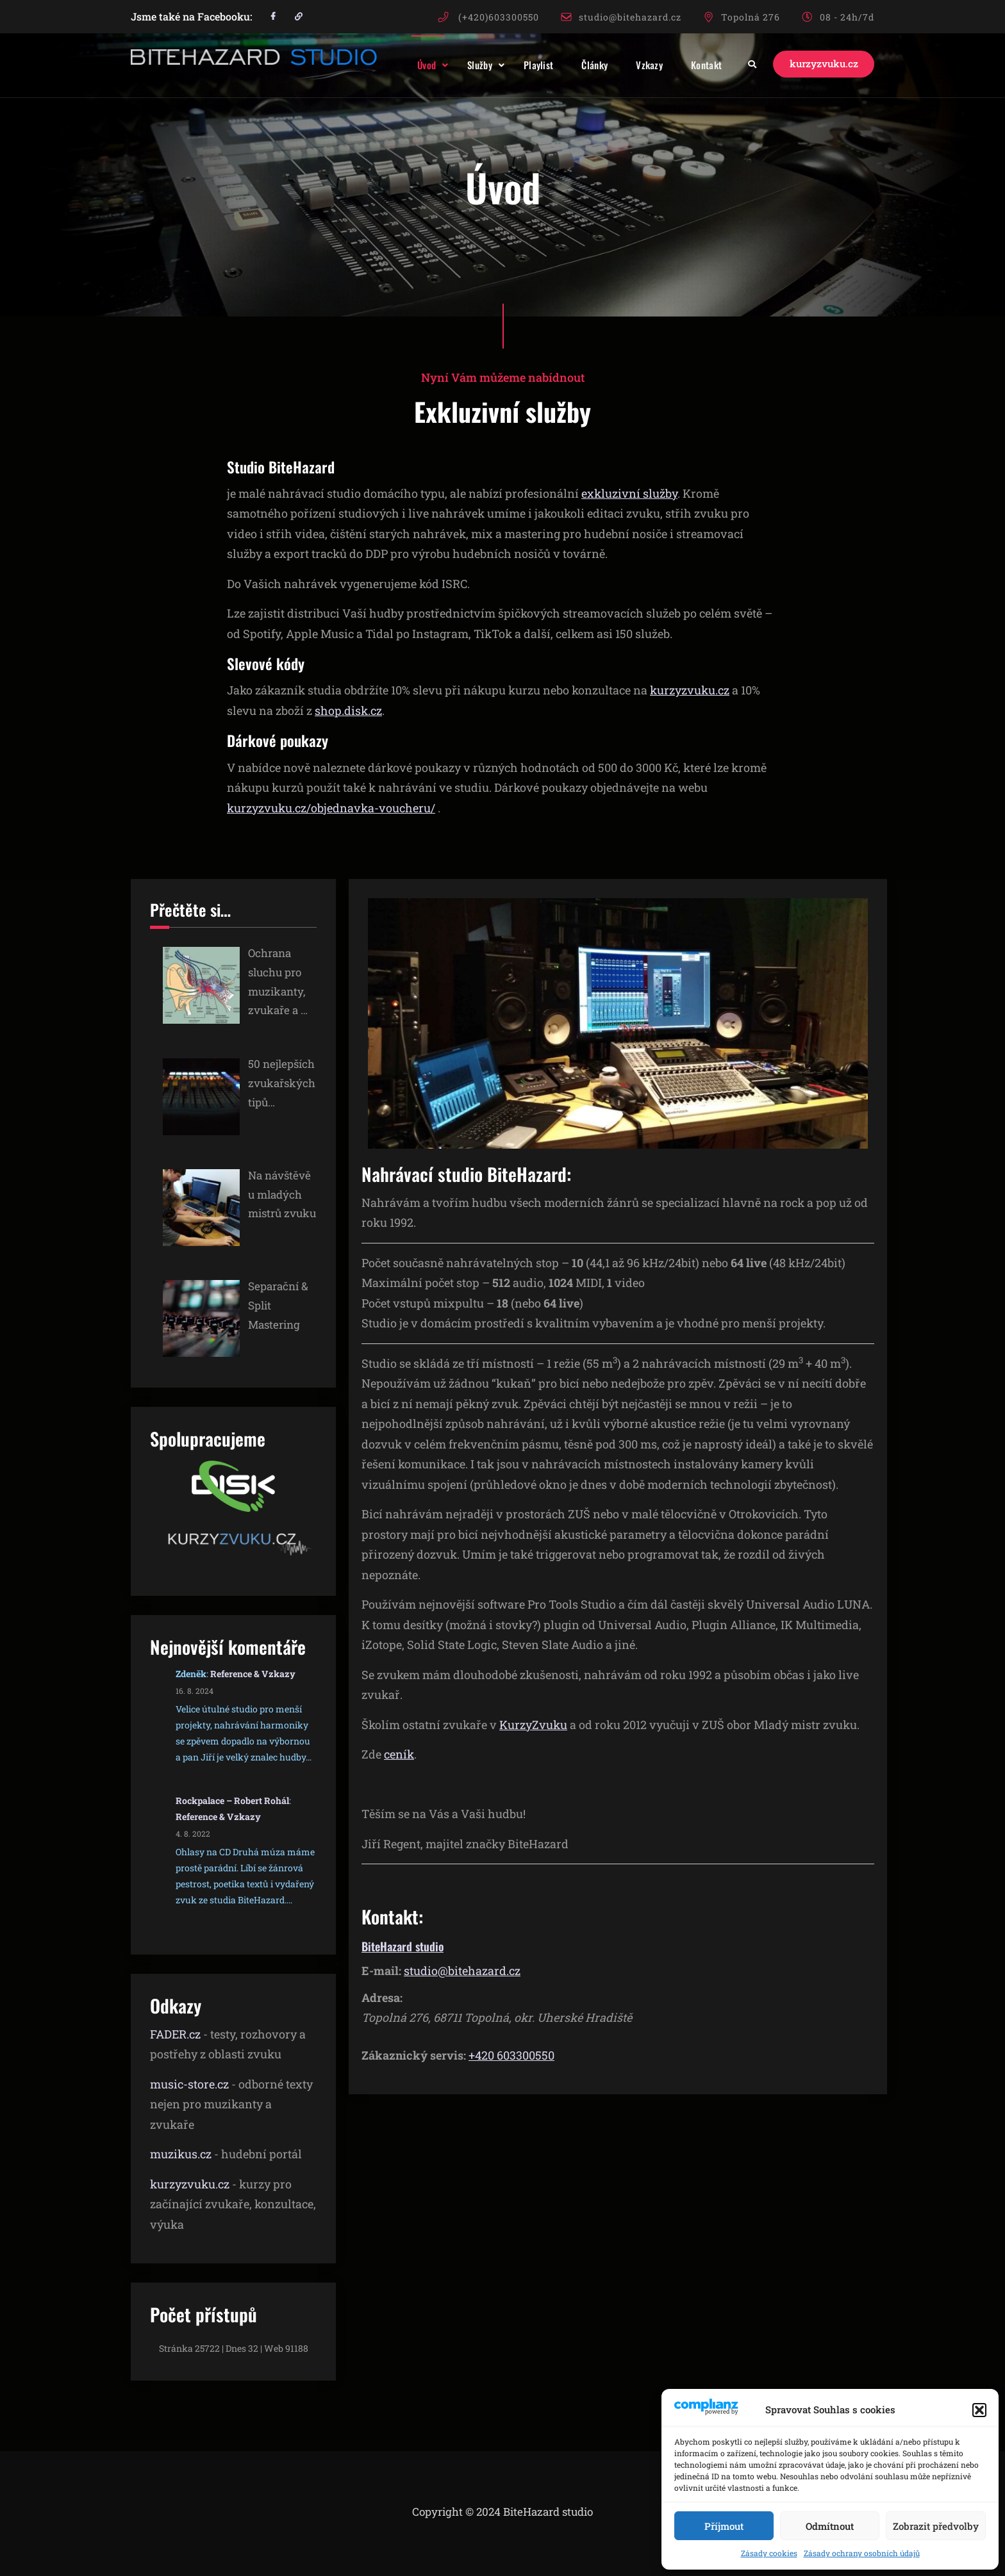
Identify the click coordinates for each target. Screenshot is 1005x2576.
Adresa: (382, 1997)
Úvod (414, 65)
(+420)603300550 (498, 17)
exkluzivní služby (629, 493)
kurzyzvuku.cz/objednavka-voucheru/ (331, 808)
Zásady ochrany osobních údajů (862, 2553)
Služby (467, 65)
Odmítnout (830, 2526)
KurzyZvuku (533, 1724)
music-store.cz (189, 2084)
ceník (399, 1754)
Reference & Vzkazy (252, 1674)
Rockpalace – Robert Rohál (232, 1800)
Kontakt (694, 65)
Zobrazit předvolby (936, 2526)
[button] (979, 2410)
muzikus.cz (181, 2154)
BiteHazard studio (402, 1946)
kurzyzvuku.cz (817, 63)
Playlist (526, 65)
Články (582, 65)
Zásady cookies (769, 2553)
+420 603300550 (511, 2055)
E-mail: (381, 1970)
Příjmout (723, 2526)
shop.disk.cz (348, 710)
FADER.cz (175, 2034)
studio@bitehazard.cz (630, 17)
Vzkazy (637, 65)
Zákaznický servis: (413, 2055)
